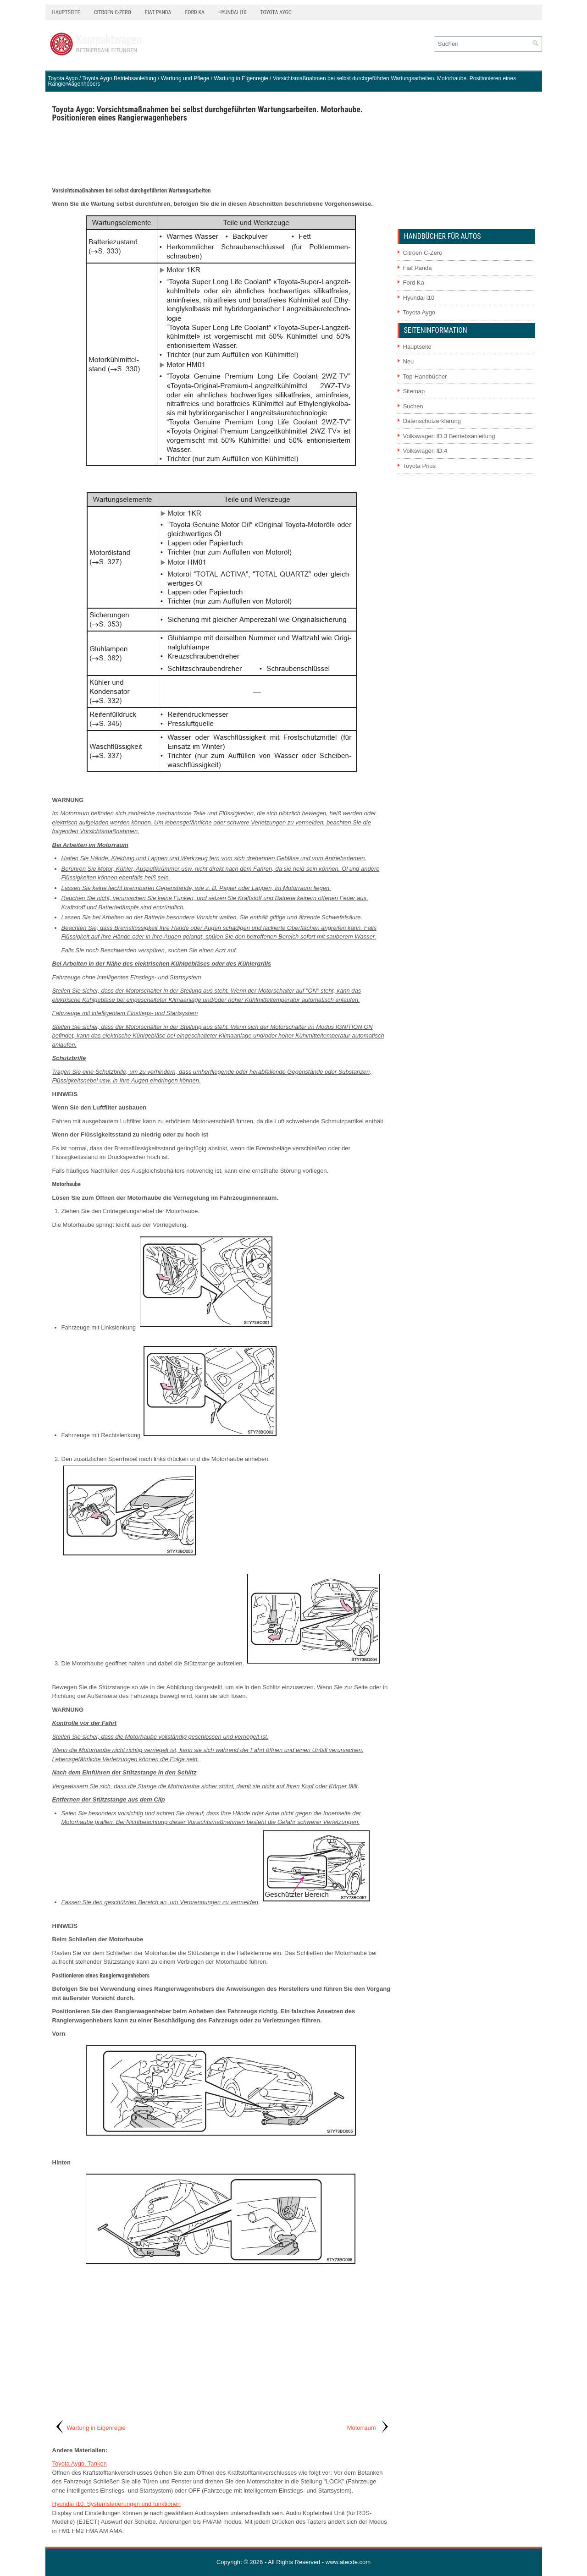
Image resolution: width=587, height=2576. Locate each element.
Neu (408, 361)
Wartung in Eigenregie (241, 78)
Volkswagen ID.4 (425, 450)
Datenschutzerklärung (432, 420)
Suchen (413, 406)
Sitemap (414, 391)
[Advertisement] (221, 153)
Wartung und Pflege (185, 78)
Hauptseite (66, 12)
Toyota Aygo (275, 12)
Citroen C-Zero (112, 12)
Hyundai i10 (232, 12)
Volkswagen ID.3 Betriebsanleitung (449, 436)
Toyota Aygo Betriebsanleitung (119, 78)
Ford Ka (195, 12)
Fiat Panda (158, 12)
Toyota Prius (419, 465)
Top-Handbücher (425, 376)
